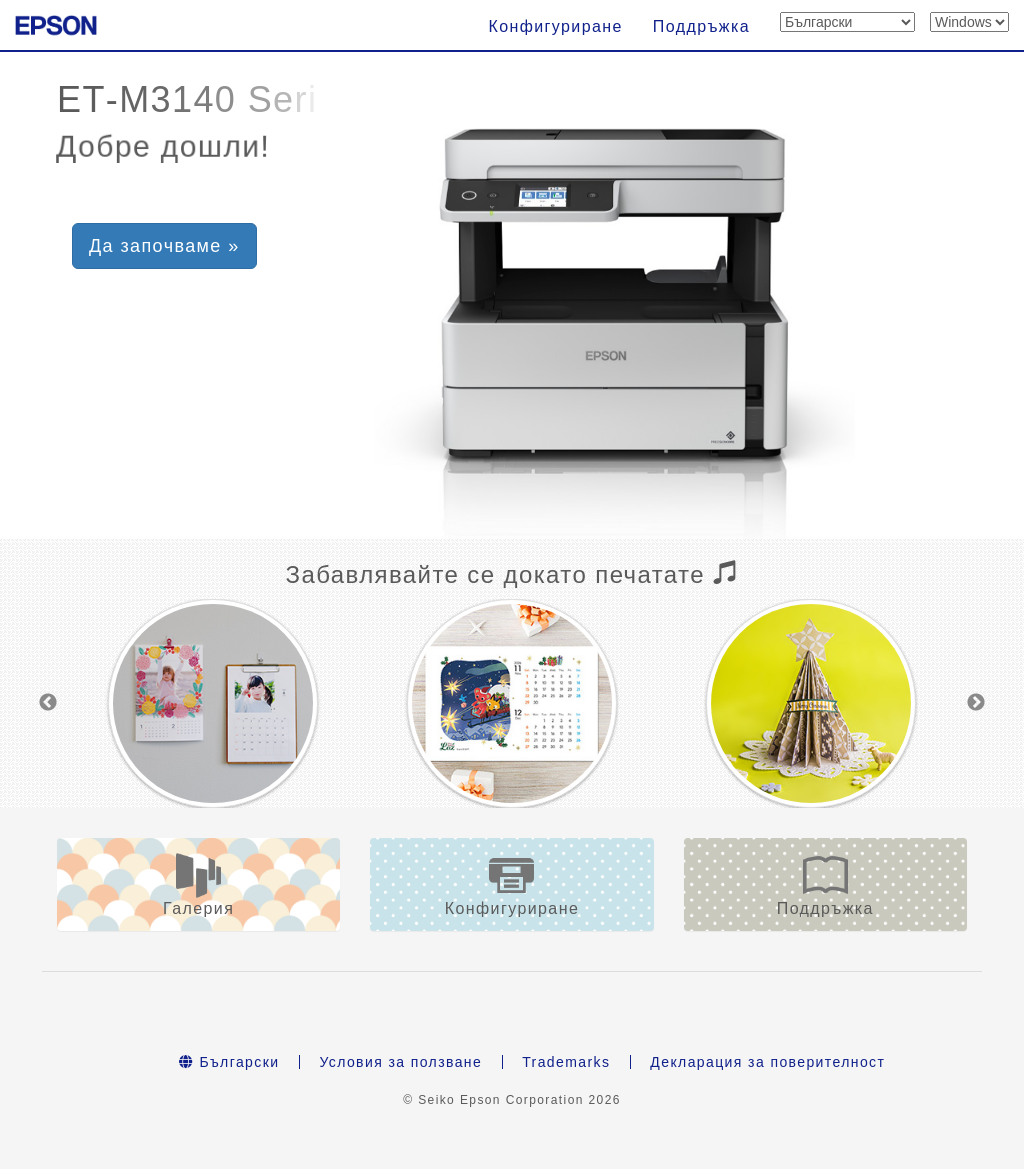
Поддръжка (701, 26)
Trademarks (566, 1062)
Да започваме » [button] (164, 246)
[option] (212, 703)
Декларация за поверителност (767, 1062)
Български (229, 1062)
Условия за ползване (400, 1062)
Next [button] (976, 703)
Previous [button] (48, 703)
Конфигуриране (555, 26)
